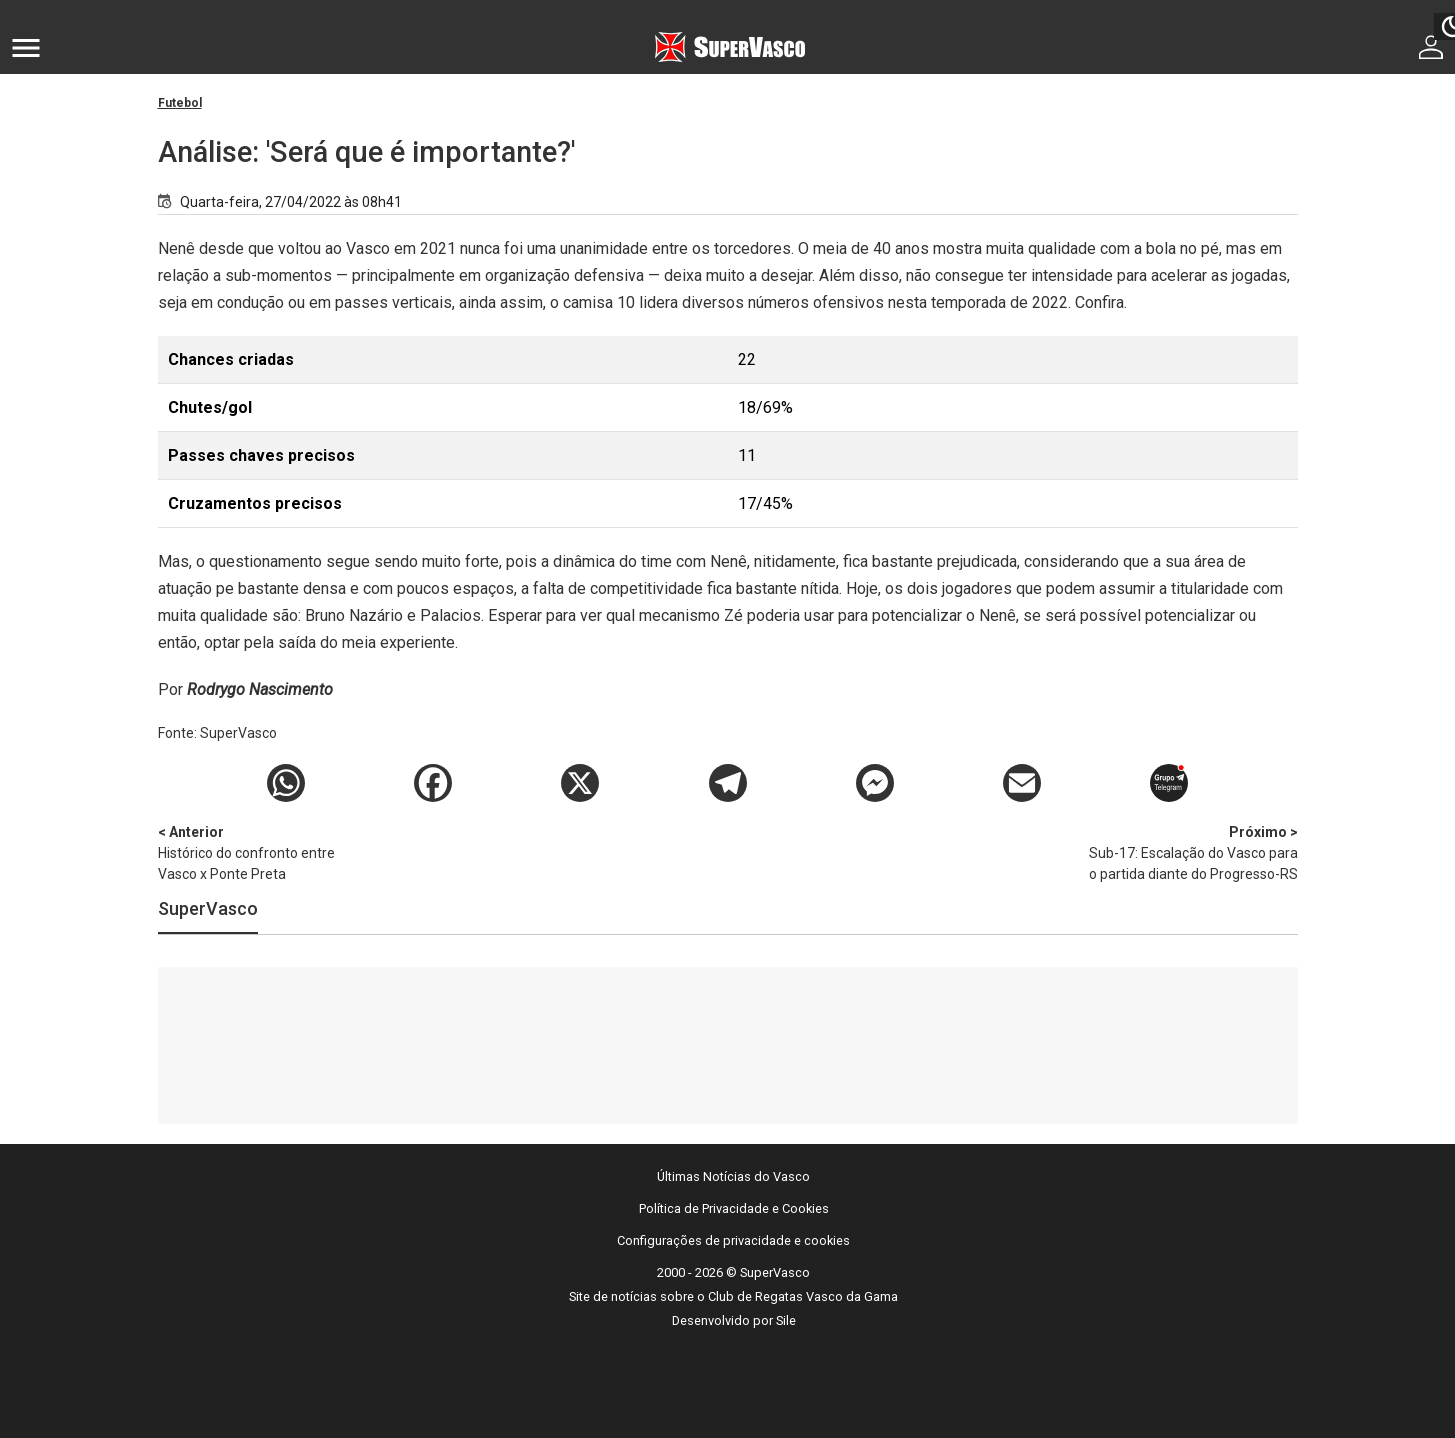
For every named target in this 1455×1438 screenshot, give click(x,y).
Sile (786, 1320)
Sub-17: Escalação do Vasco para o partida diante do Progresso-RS (1193, 852)
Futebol (180, 103)
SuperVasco (208, 908)
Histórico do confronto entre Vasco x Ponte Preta (263, 852)
